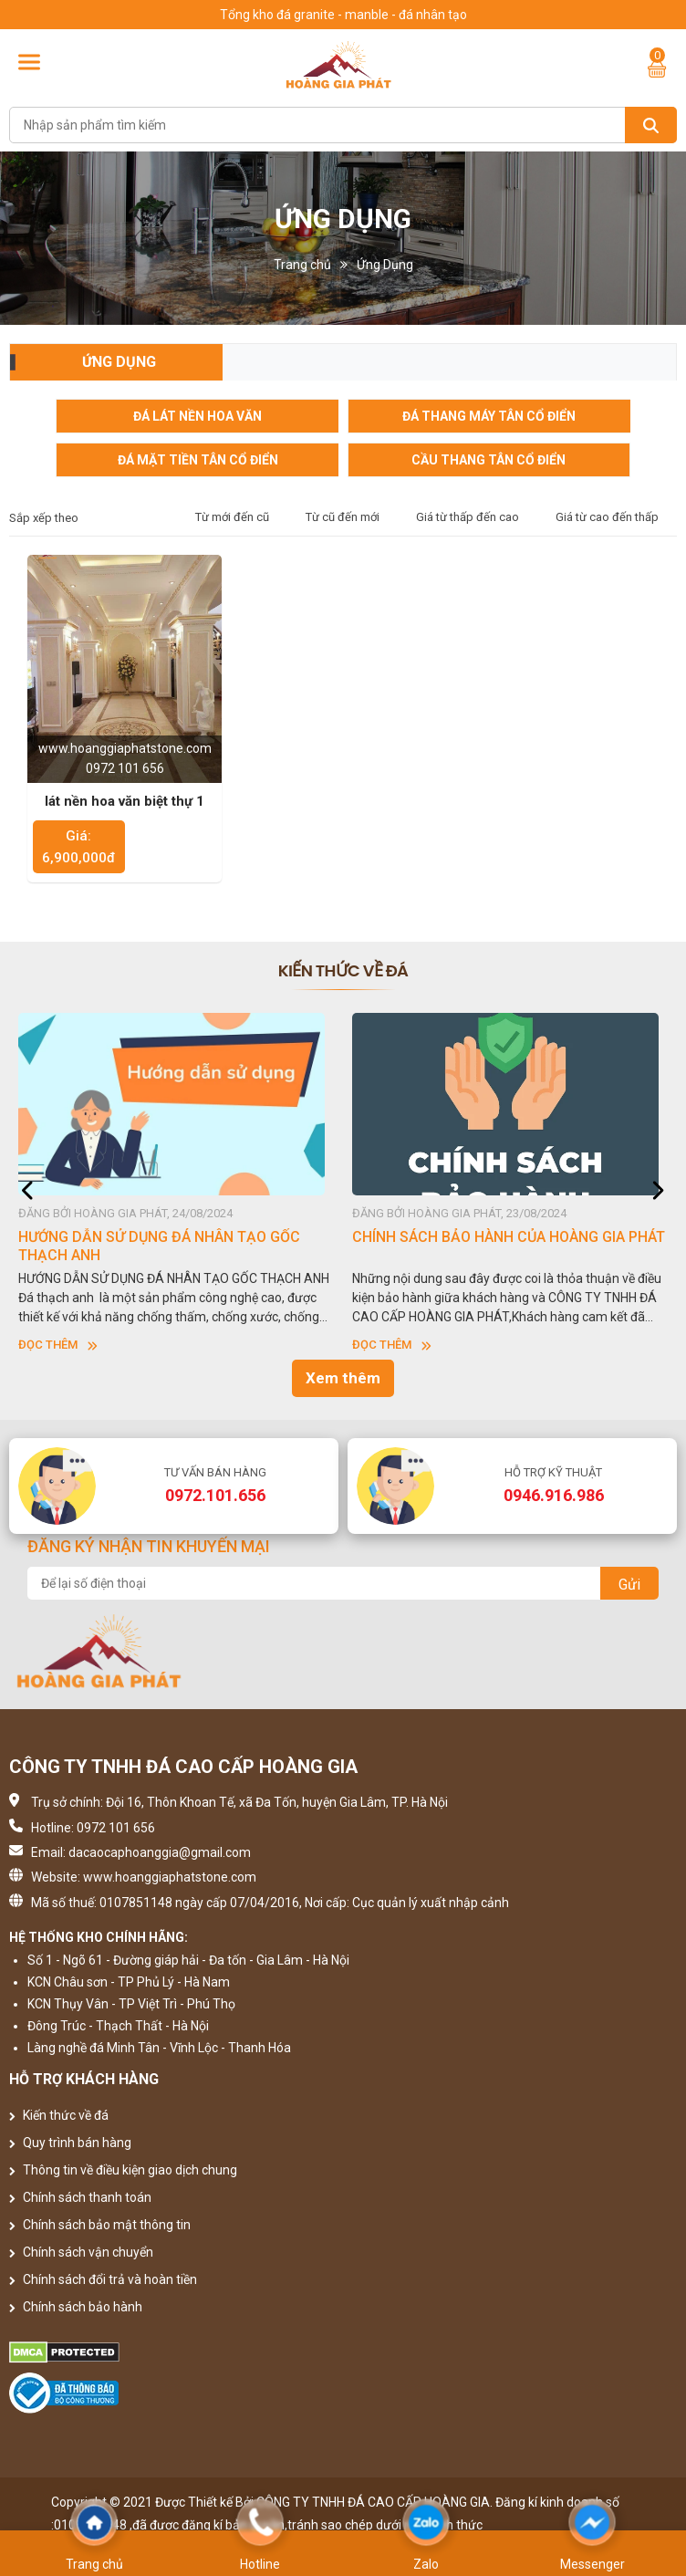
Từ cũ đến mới (342, 517)
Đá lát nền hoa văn (197, 416)
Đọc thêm (58, 1344)
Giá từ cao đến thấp (607, 517)
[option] (176, 1184)
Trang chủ (302, 264)
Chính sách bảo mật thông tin (100, 2224)
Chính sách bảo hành (75, 2307)
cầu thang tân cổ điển (488, 460)
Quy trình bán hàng (70, 2142)
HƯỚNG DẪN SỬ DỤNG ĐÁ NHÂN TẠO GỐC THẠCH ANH (159, 1246)
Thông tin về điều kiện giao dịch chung (123, 2170)
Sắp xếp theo (43, 518)
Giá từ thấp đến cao (467, 517)
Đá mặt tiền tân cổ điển (198, 460)
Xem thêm (343, 1378)
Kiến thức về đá (59, 2115)
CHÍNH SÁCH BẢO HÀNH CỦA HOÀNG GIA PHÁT (508, 1237)
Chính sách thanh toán (80, 2197)
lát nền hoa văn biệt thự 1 (124, 801)
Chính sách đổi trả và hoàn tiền (103, 2279)
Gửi (629, 1584)
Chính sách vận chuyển (81, 2252)
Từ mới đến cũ (232, 517)
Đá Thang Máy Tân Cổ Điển (489, 416)
